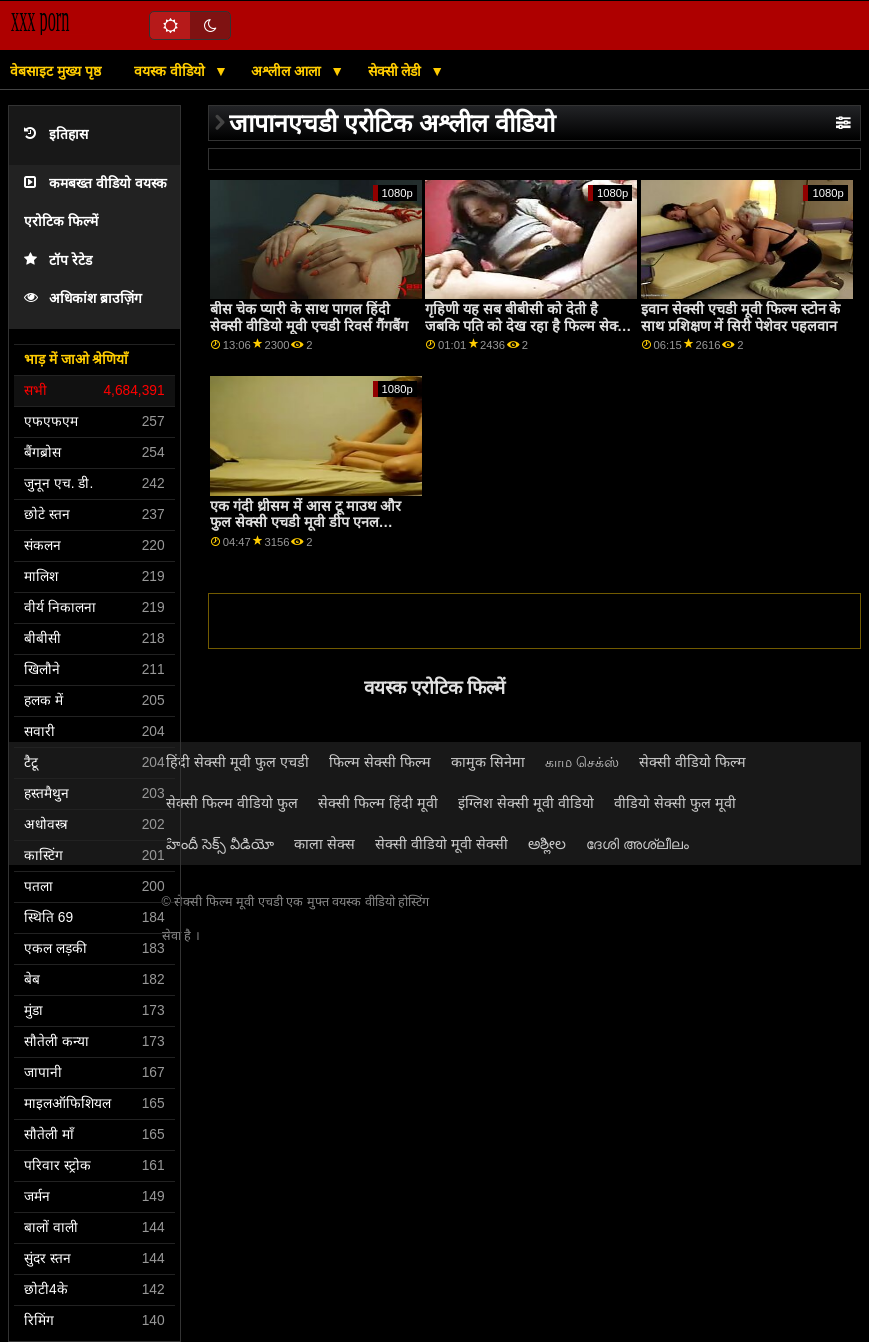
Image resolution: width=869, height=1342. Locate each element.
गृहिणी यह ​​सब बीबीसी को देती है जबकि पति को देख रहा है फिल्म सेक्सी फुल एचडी (528, 325)
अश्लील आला (288, 71)
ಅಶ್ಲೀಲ (547, 844)
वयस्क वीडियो (171, 71)
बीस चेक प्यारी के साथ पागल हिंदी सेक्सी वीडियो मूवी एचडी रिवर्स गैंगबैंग (309, 317)
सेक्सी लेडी (397, 71)
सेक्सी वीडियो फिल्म (692, 762)
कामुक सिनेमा (488, 762)
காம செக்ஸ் (582, 762)
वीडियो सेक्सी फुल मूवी (675, 803)
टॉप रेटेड (58, 260)
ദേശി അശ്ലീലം (637, 844)
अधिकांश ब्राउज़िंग (83, 298)
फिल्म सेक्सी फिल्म (380, 762)
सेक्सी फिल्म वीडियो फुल (232, 803)
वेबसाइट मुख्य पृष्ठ (55, 71)
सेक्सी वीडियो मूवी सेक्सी (441, 844)
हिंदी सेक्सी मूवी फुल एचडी (237, 762)
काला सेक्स (324, 844)
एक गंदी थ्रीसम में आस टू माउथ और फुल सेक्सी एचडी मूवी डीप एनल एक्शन (305, 522)
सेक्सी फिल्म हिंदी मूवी (378, 803)
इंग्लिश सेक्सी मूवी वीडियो (526, 803)
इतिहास (56, 134)
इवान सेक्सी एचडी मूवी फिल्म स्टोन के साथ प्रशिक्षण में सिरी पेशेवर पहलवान (741, 317)
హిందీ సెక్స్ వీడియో (220, 844)
